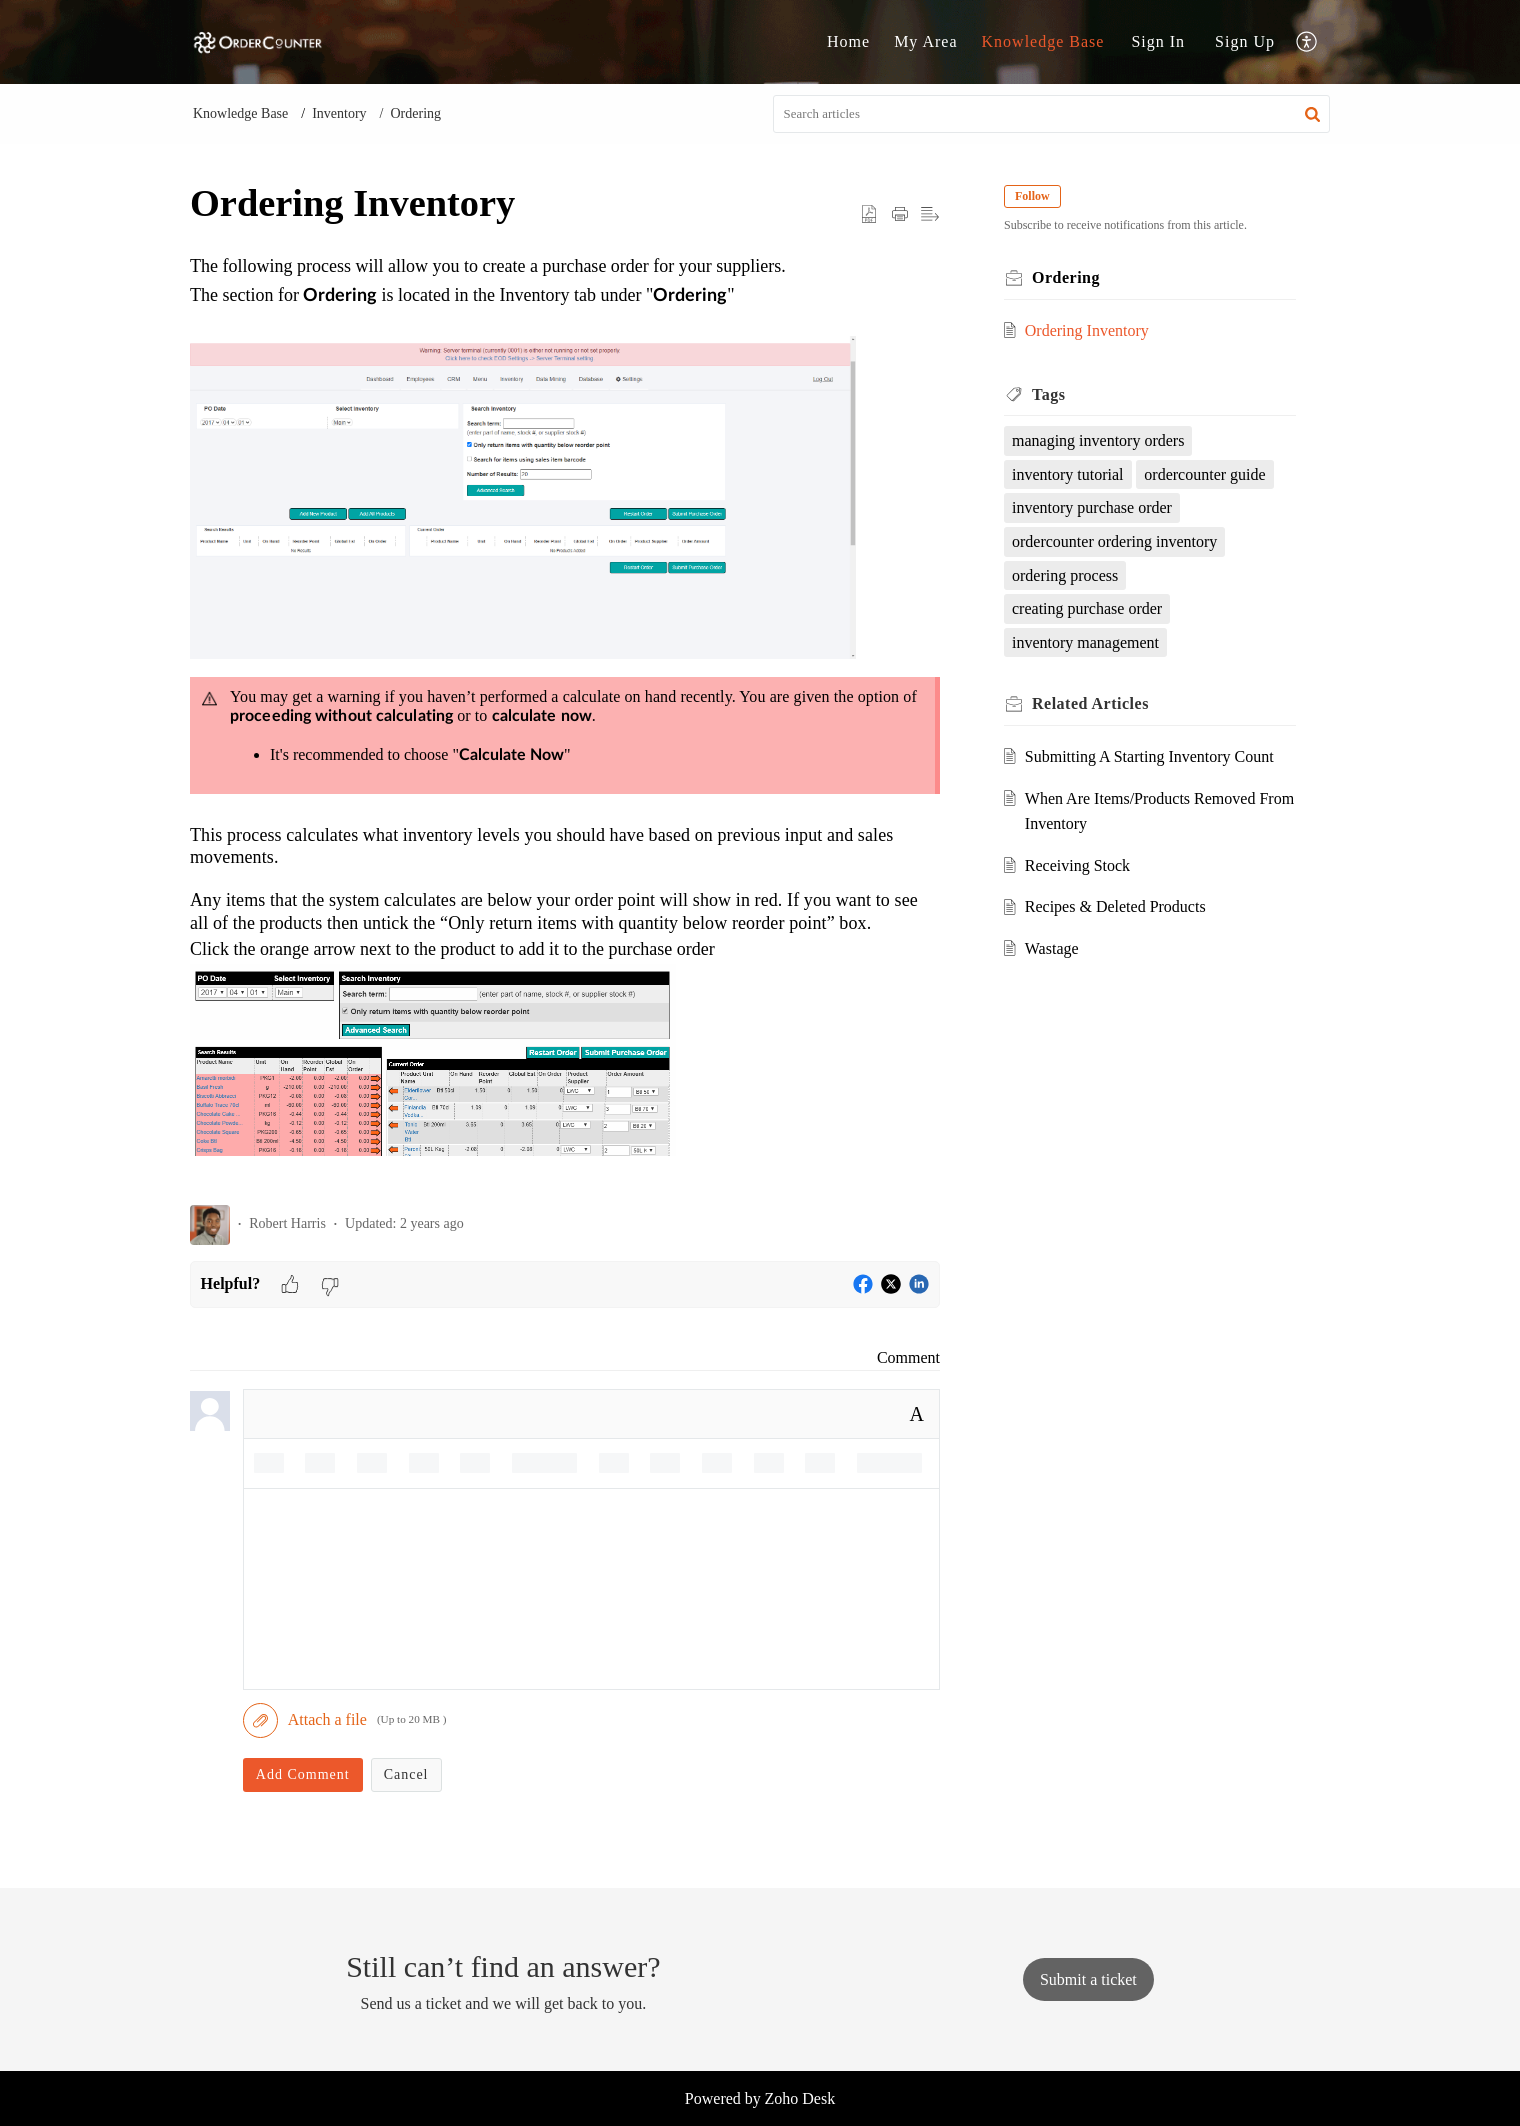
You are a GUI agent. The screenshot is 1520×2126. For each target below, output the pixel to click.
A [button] (917, 1414)
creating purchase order (1087, 608)
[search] (1052, 114)
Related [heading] (1090, 703)
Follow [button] (1032, 196)
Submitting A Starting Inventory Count (1149, 756)
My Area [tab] (925, 41)
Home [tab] (848, 41)
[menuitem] (1158, 42)
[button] (1307, 42)
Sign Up (1245, 41)
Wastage (1052, 948)
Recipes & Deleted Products (1115, 906)
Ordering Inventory (1087, 330)
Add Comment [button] (303, 1774)
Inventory (339, 113)
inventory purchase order (1092, 507)
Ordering (415, 113)
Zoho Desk (800, 2098)
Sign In (1158, 41)
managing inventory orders (1098, 440)
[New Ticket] (1088, 1979)
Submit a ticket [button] (1088, 1979)
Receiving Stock (1077, 865)
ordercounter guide (1204, 474)
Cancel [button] (406, 1774)
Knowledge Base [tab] (1043, 41)
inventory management (1085, 642)
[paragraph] (565, 720)
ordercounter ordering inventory (1114, 541)
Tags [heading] (1048, 394)
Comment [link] (908, 1357)
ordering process (1065, 575)
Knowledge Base (240, 113)
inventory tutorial (1068, 474)
